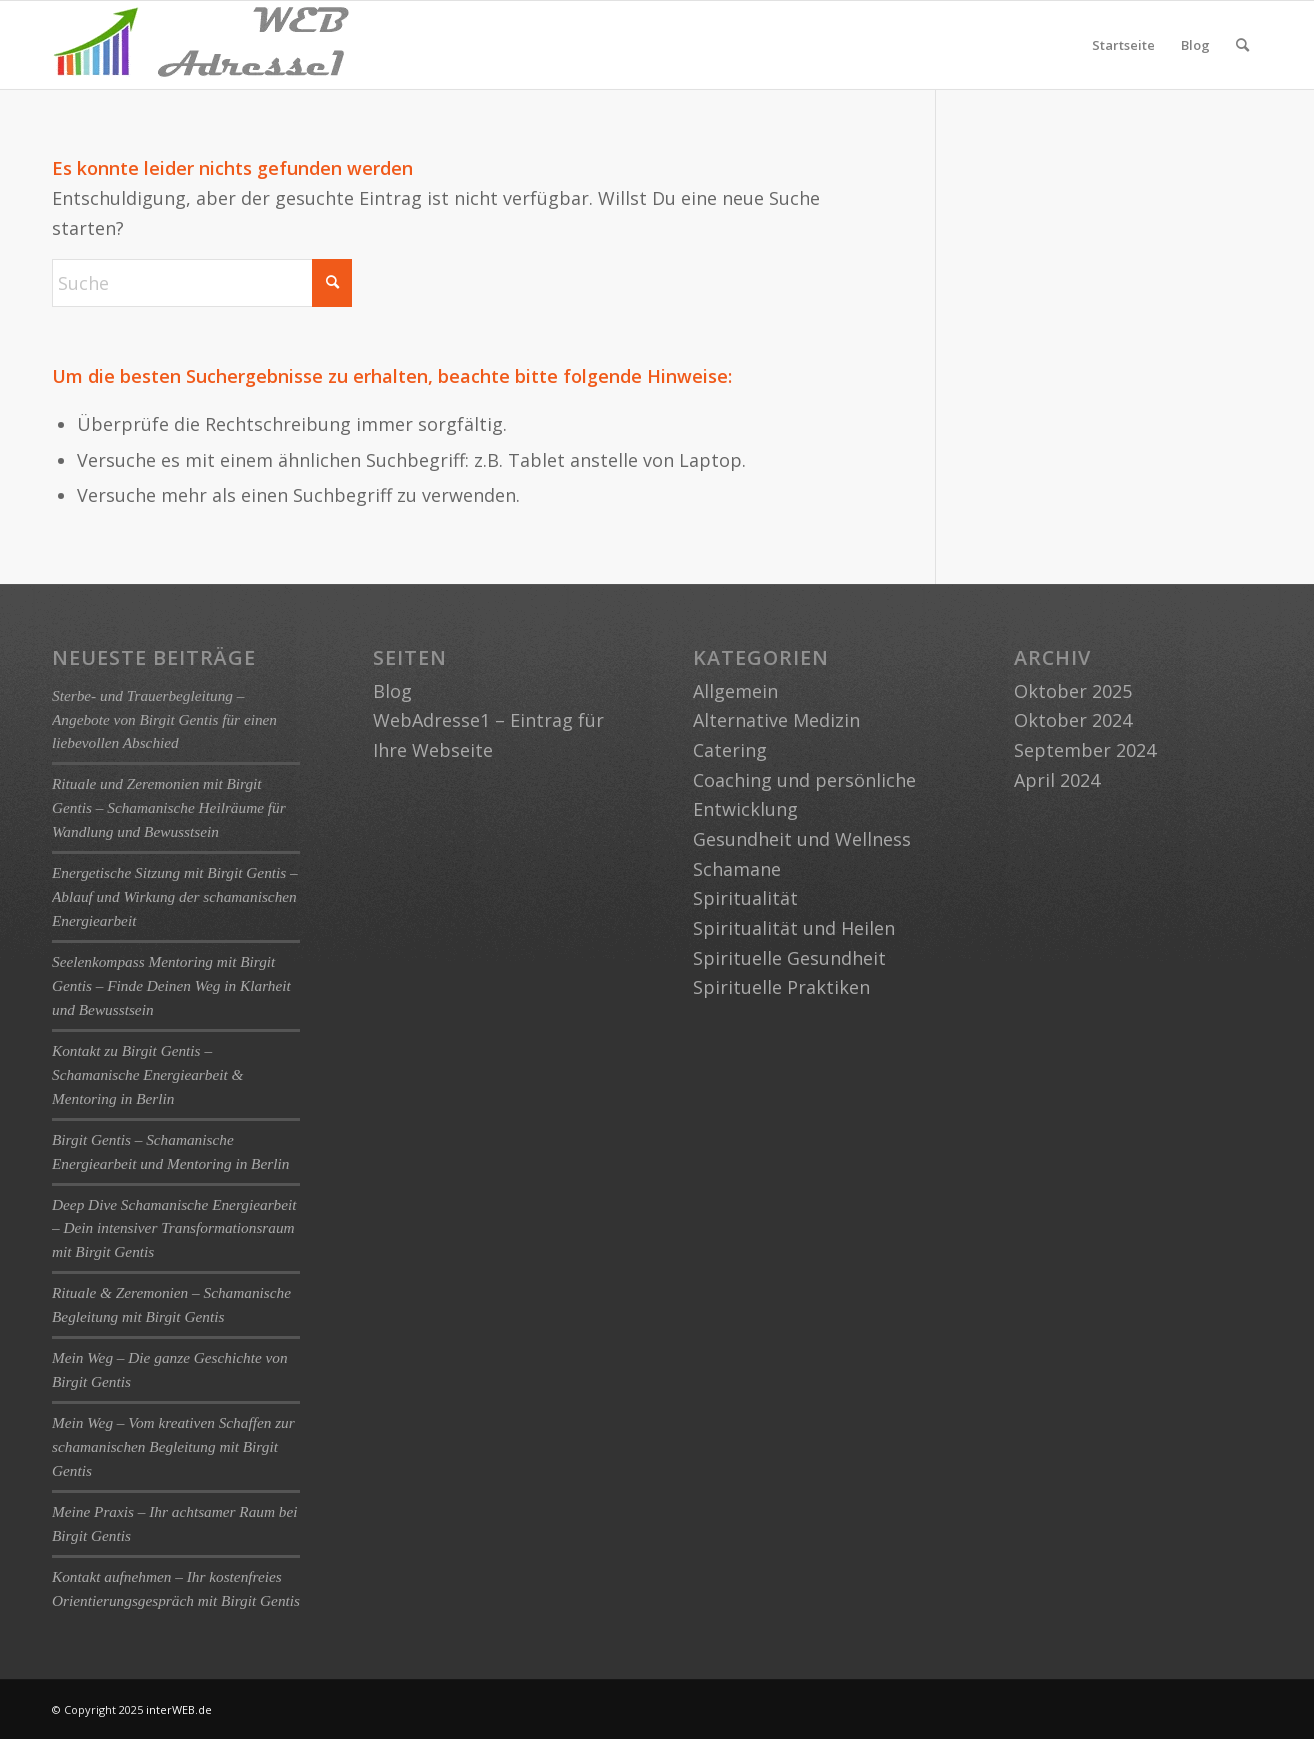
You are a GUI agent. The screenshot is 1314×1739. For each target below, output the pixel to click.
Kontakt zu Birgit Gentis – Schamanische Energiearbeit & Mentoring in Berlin (147, 1074)
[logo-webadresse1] (202, 45)
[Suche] (1242, 45)
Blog (1195, 45)
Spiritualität (745, 898)
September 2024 (1085, 750)
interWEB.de (179, 1709)
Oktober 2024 (1073, 720)
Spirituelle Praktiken (781, 987)
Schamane (737, 869)
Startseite (1123, 45)
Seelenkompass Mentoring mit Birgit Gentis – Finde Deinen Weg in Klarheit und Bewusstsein (171, 985)
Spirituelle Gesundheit (789, 958)
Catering (730, 750)
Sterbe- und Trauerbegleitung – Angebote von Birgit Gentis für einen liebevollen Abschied (164, 719)
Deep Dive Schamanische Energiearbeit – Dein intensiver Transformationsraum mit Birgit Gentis (174, 1228)
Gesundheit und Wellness (802, 839)
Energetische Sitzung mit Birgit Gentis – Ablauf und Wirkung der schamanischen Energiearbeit (175, 896)
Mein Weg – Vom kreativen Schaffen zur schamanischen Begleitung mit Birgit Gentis (173, 1446)
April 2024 (1057, 780)
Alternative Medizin (776, 720)
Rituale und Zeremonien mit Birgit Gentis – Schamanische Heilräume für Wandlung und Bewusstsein (169, 807)
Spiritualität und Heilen (794, 928)
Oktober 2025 (1073, 691)
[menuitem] (1242, 45)
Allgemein (735, 691)
